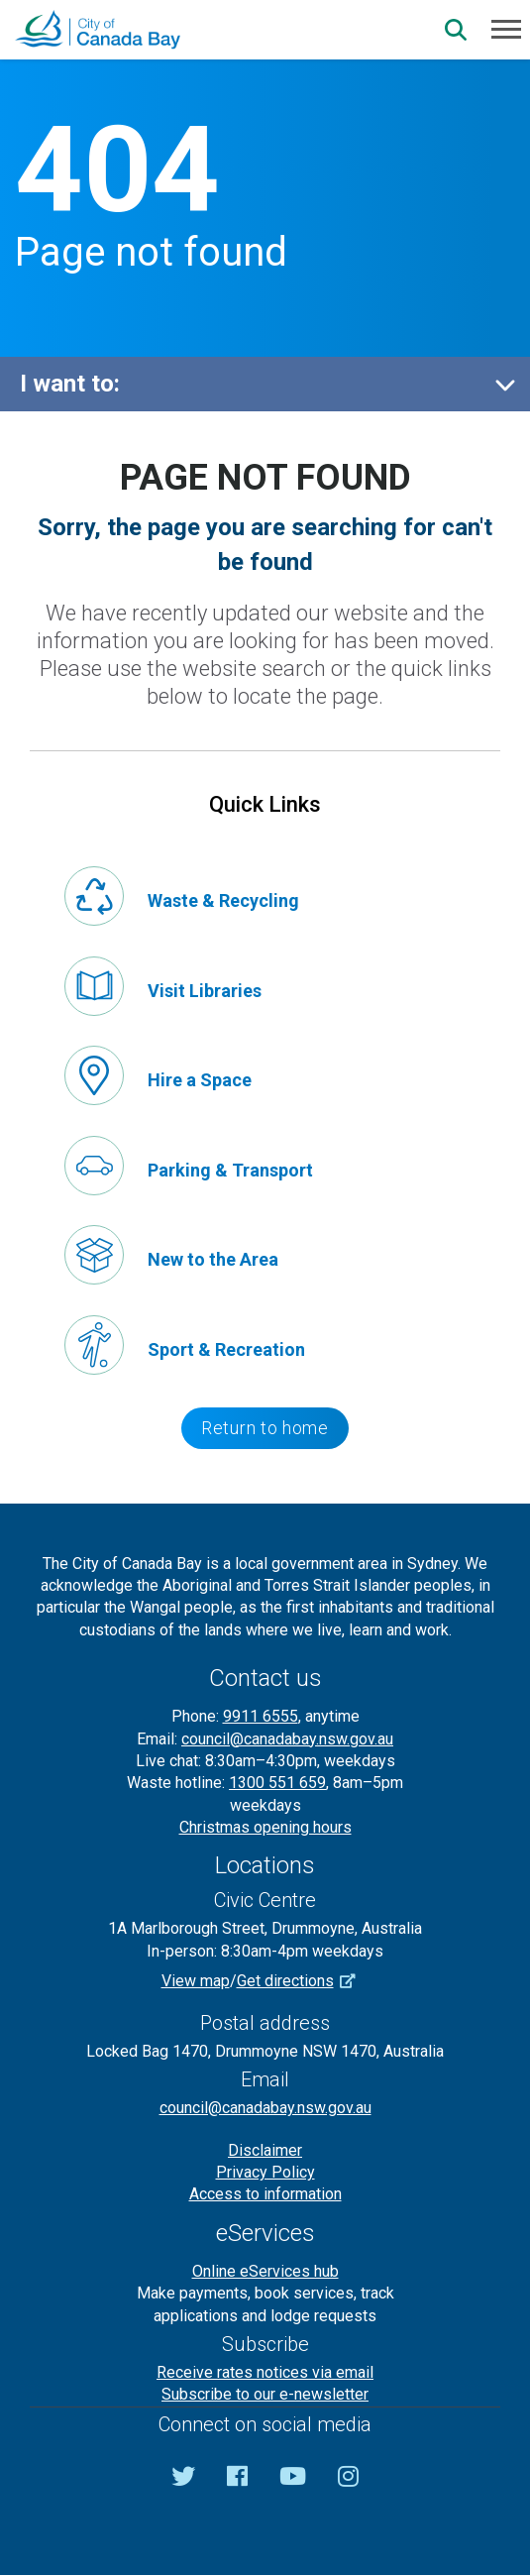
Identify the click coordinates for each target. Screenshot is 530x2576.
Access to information (265, 2193)
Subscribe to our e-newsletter (265, 2394)
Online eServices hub (265, 2271)
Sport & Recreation (226, 1349)
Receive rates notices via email (265, 2372)
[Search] (456, 30)
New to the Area (213, 1259)
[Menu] (506, 28)
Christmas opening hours (265, 1827)
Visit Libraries (205, 990)
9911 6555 (260, 1716)
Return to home (265, 1427)
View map (195, 1980)
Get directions (303, 1980)
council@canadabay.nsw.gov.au (287, 1739)
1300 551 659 (277, 1782)
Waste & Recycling (223, 900)
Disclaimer (265, 2150)
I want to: (70, 383)
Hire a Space (200, 1079)
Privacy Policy (265, 2172)
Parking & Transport (230, 1170)
